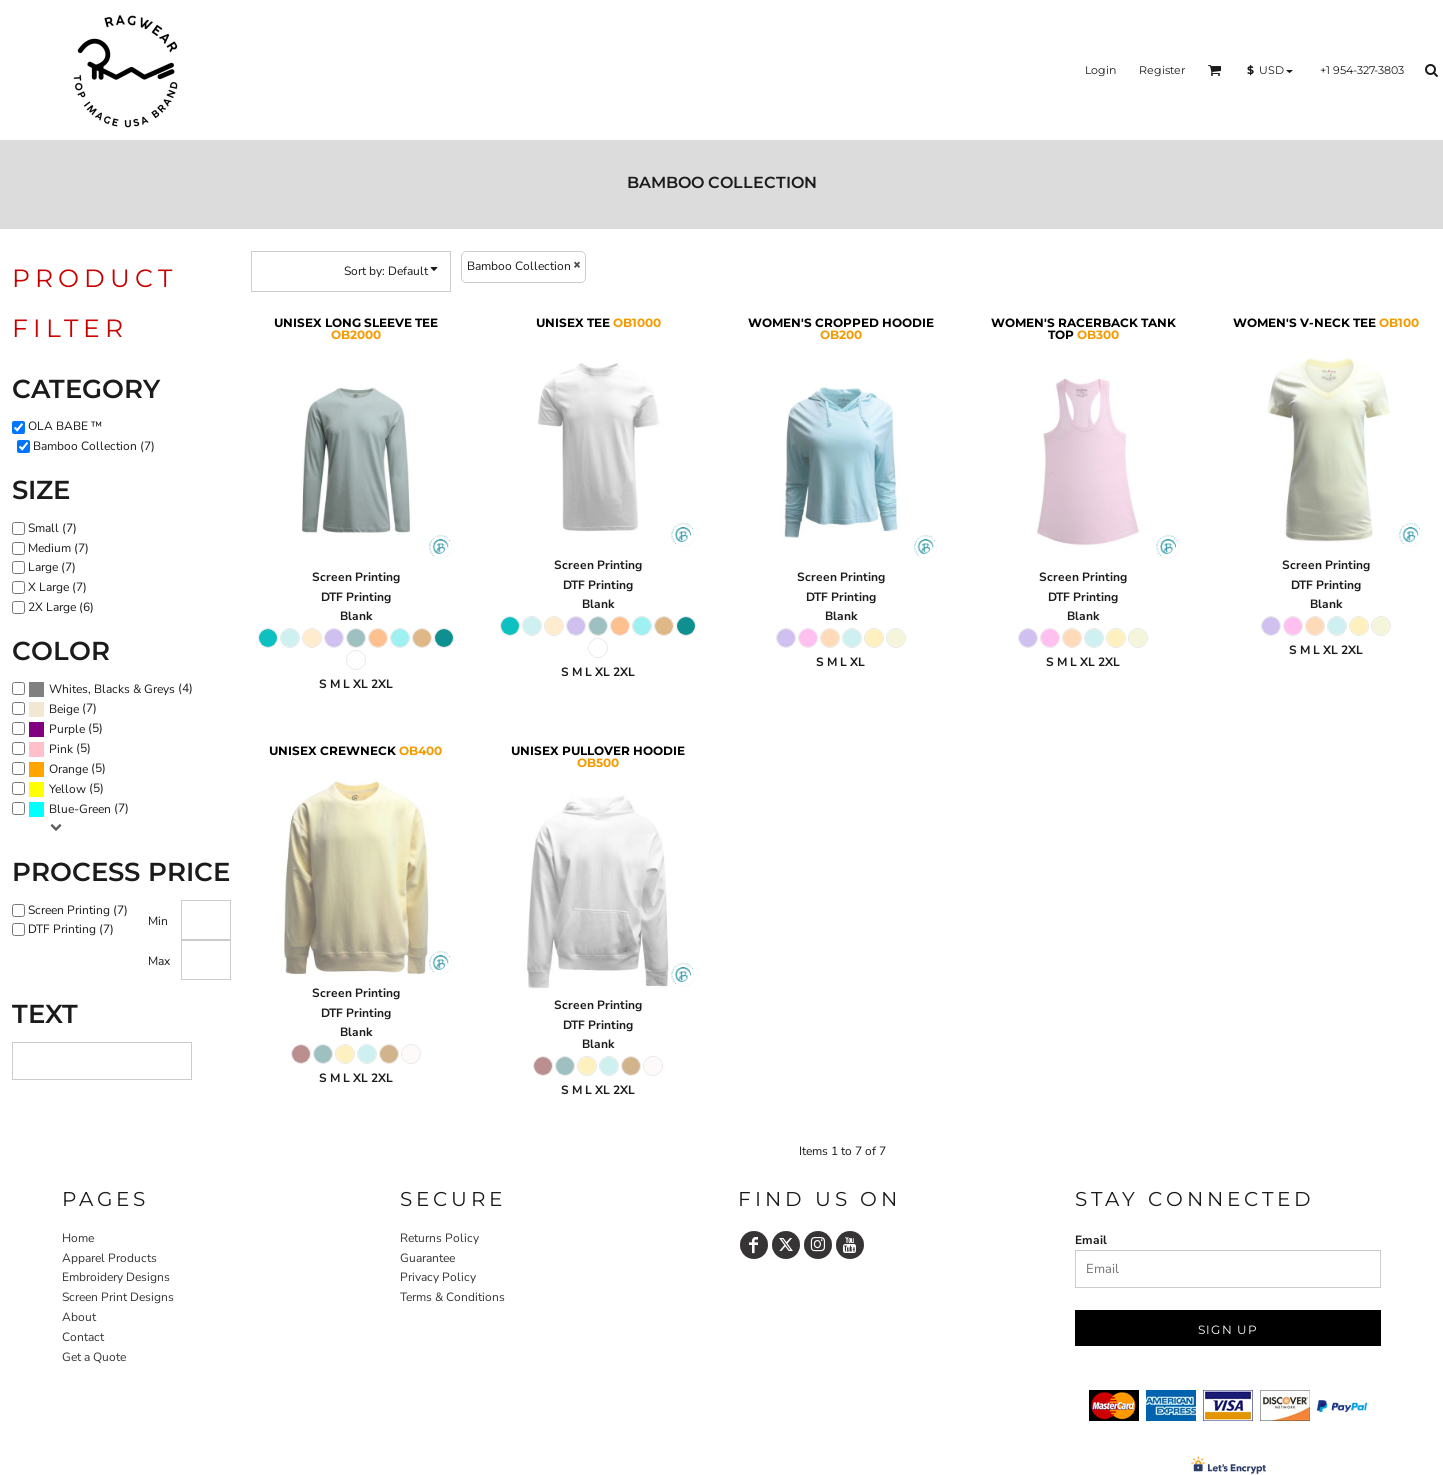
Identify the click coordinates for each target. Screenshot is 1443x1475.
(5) (65, 729)
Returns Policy (439, 1238)
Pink (61, 749)
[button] (1215, 70)
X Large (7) (57, 587)
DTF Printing (356, 597)
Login (1100, 70)
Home (78, 1238)
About (79, 1317)
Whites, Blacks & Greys (112, 689)
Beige (64, 709)
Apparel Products (109, 1258)
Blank (356, 616)
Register (1162, 70)
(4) (110, 689)
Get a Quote (94, 1357)
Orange (68, 769)
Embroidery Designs (116, 1277)
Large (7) (52, 567)
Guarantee (427, 1258)
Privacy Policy (438, 1277)
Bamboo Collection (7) (94, 446)
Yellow (67, 789)
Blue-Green (80, 809)
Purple (67, 729)
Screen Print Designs (118, 1297)
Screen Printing (356, 577)
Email (1091, 1240)
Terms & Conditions (452, 1297)
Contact (83, 1337)
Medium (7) (58, 548)
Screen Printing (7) (78, 910)
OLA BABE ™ (65, 426)
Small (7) (52, 528)
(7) (62, 709)
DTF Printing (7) (71, 929)
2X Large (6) (61, 607)
